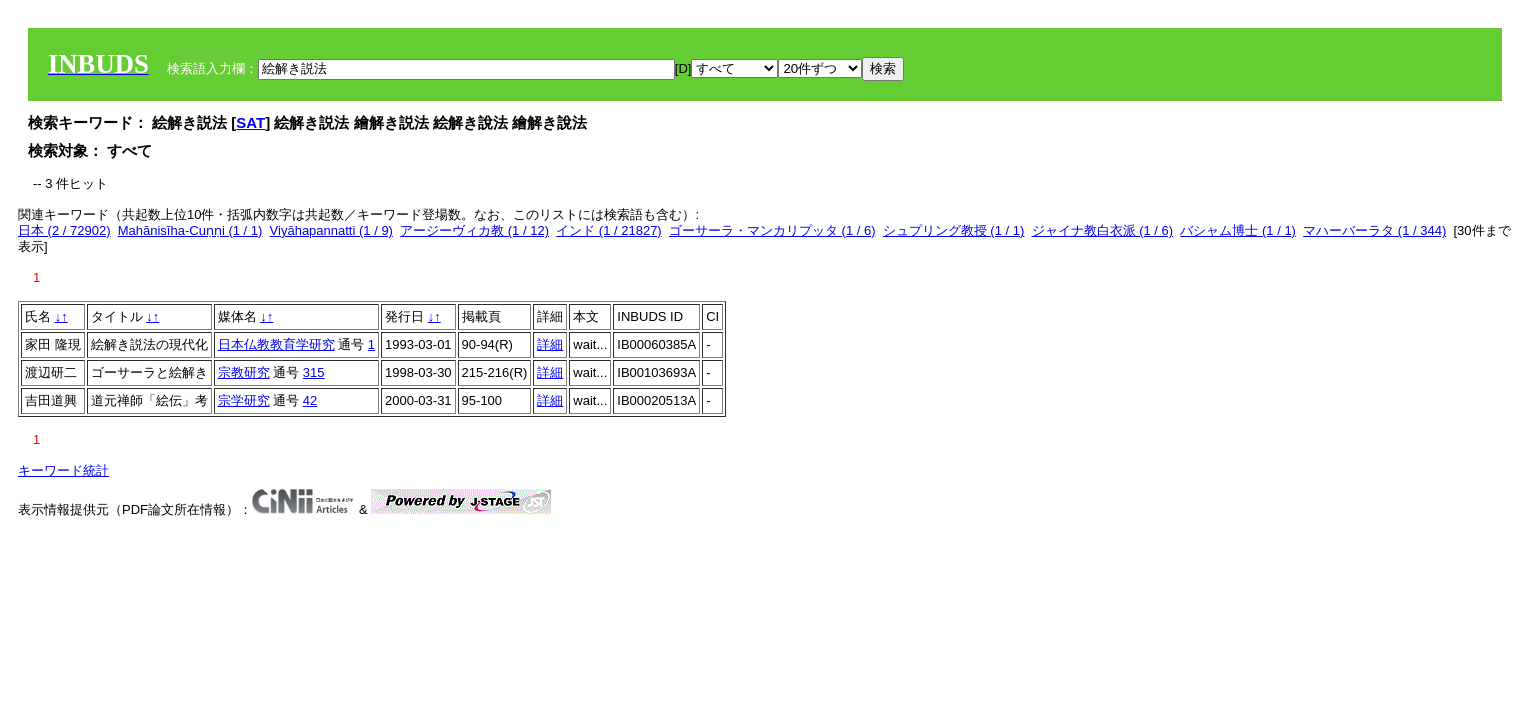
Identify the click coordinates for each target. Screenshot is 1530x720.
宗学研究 (244, 400)
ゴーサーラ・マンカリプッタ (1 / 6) (772, 230)
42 (310, 400)
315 (314, 372)
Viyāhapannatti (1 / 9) (331, 230)
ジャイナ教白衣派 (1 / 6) (1103, 230)
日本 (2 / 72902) (64, 230)
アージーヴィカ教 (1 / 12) (474, 230)
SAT (250, 122)
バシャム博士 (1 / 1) (1238, 230)
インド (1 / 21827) (609, 230)
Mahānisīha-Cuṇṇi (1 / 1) (190, 230)
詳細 (550, 344)
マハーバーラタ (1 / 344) (1374, 230)
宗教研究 (244, 372)
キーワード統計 (63, 470)
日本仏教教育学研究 (276, 344)
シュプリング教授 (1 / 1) (954, 230)
